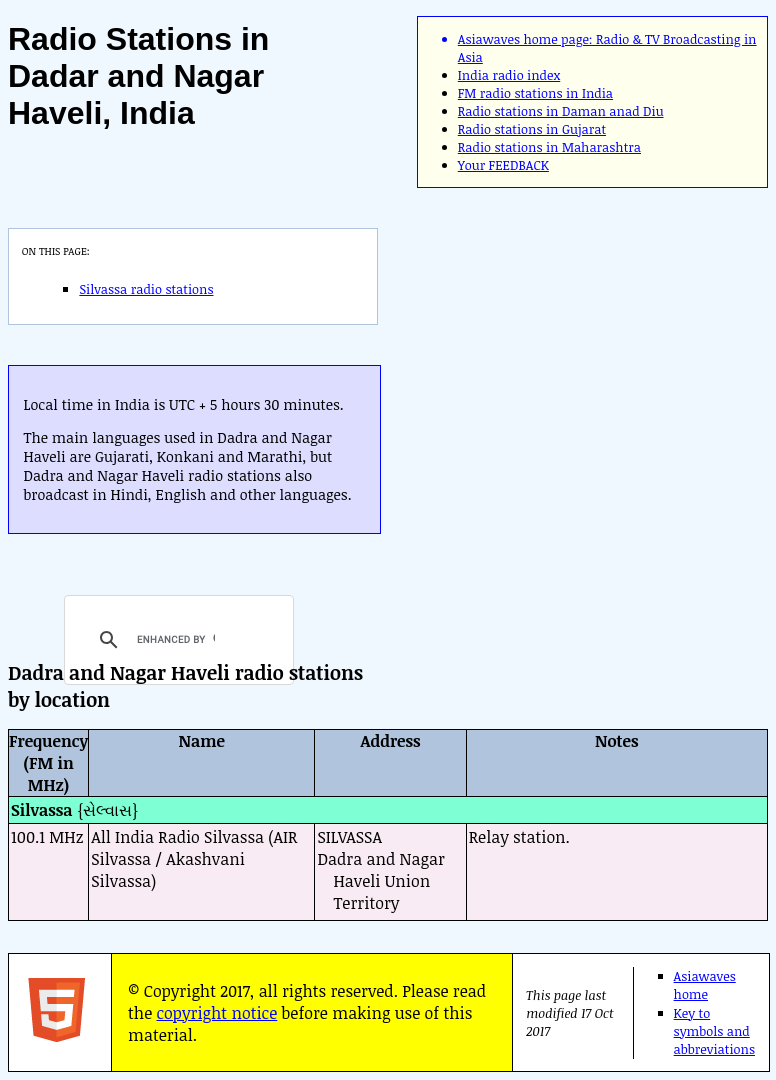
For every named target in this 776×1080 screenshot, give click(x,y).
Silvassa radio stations (146, 289)
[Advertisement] (561, 346)
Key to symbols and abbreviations (714, 1031)
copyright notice (217, 1013)
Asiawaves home (705, 985)
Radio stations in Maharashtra (549, 147)
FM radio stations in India (535, 93)
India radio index (509, 75)
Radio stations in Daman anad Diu (561, 111)
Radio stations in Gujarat (532, 129)
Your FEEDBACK (503, 165)
